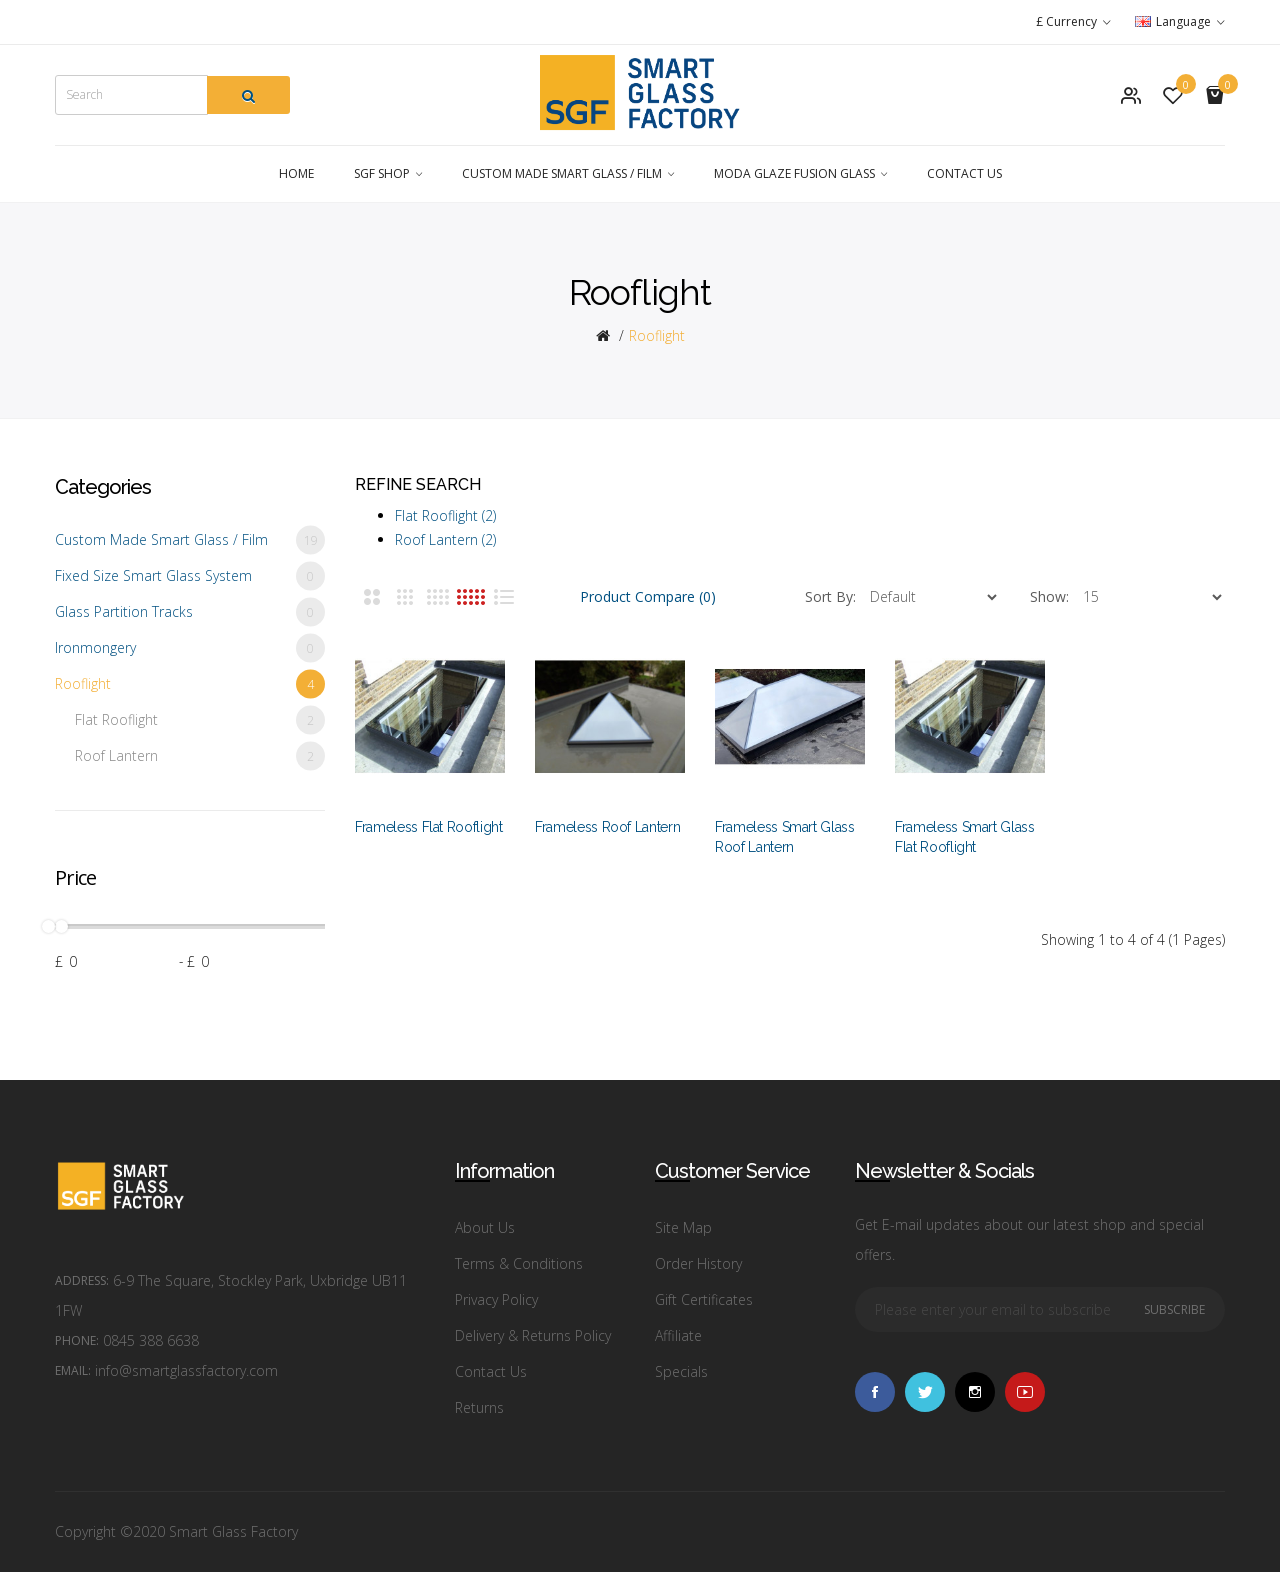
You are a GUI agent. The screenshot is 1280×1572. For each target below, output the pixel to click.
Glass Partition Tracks (190, 612)
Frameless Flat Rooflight (429, 827)
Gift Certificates (704, 1299)
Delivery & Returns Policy (533, 1335)
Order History (698, 1263)
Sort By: (830, 596)
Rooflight (657, 335)
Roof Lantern (200, 756)
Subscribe (1174, 1309)
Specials (681, 1371)
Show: (1049, 596)
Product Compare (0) (648, 596)
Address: (82, 1280)
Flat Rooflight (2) (445, 515)
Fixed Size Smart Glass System (190, 576)
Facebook (875, 1392)
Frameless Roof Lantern (607, 827)
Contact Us (491, 1371)
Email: (73, 1370)
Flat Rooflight (200, 720)
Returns (479, 1407)
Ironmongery (190, 648)
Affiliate (678, 1335)
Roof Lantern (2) (445, 539)
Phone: (77, 1340)
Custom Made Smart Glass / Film (190, 540)
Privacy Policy (496, 1299)
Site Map (683, 1227)
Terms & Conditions (519, 1263)
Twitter (925, 1392)
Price (75, 878)
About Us (485, 1227)
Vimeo (1025, 1392)
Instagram (975, 1392)
